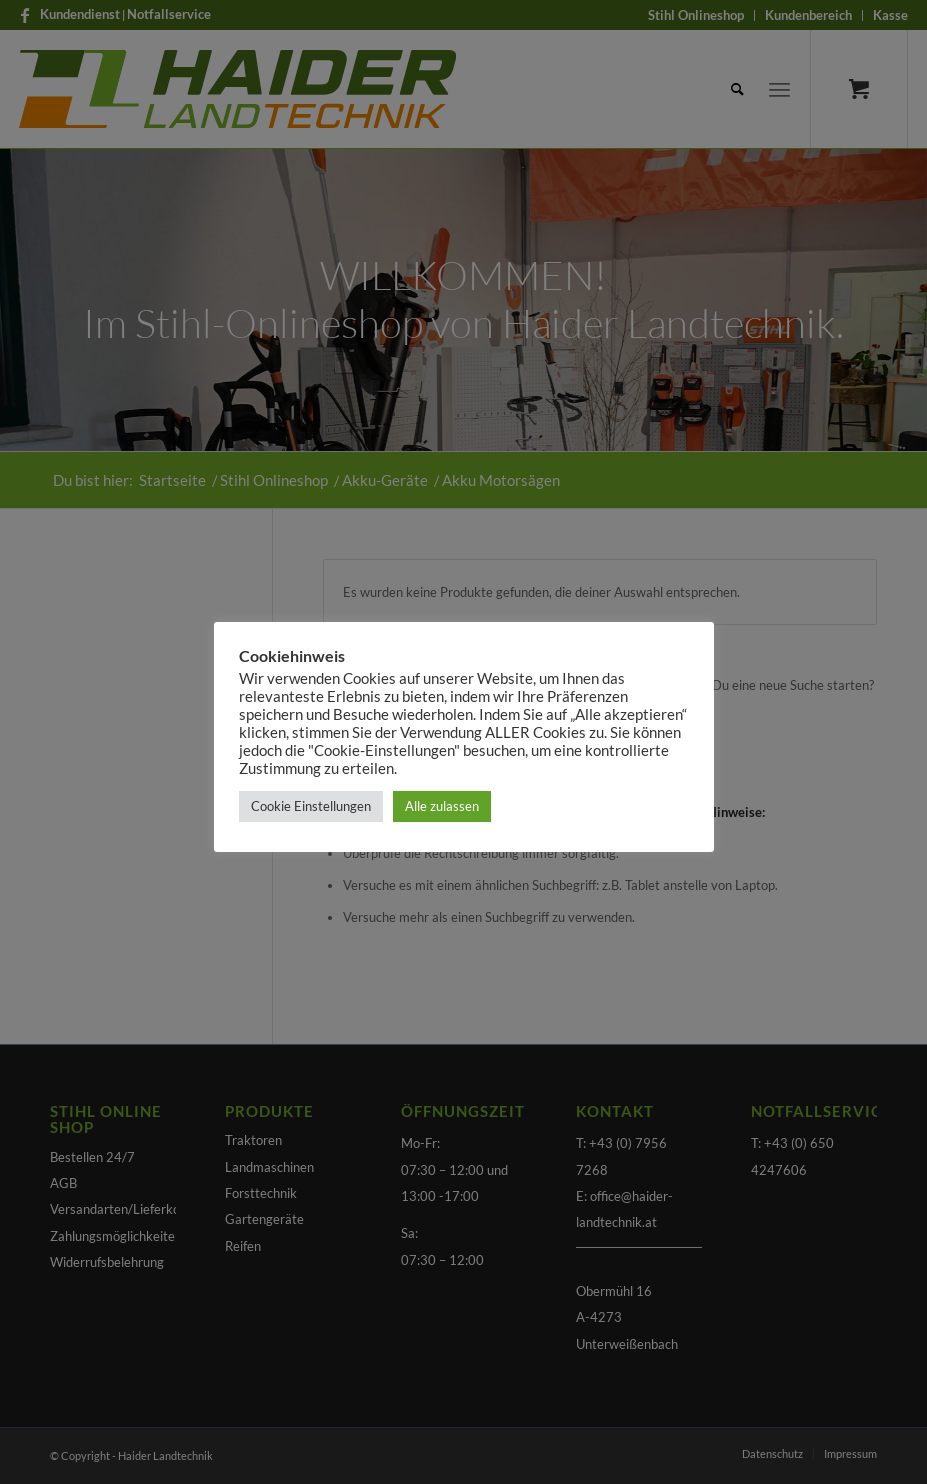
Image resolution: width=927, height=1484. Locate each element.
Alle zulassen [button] (442, 806)
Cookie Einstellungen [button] (311, 806)
